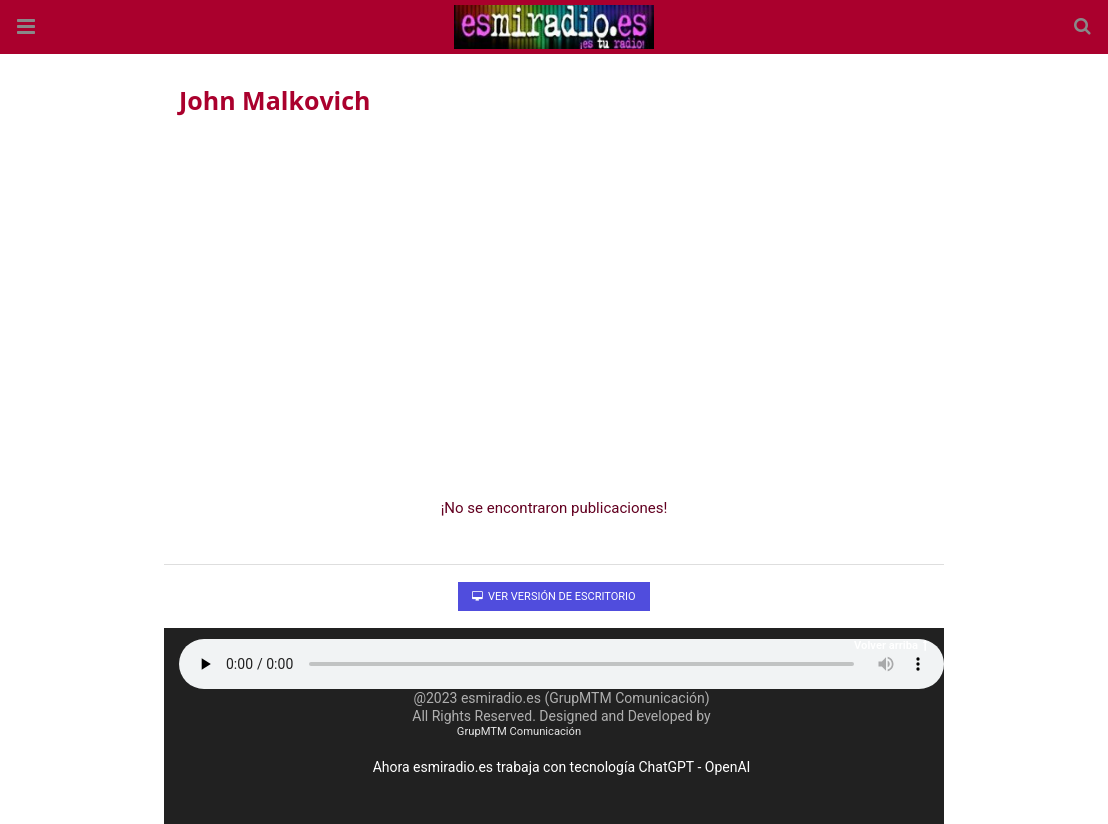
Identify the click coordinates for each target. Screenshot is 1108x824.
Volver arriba (891, 645)
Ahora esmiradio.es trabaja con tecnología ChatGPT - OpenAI (562, 767)
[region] (554, 301)
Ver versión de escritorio (553, 596)
